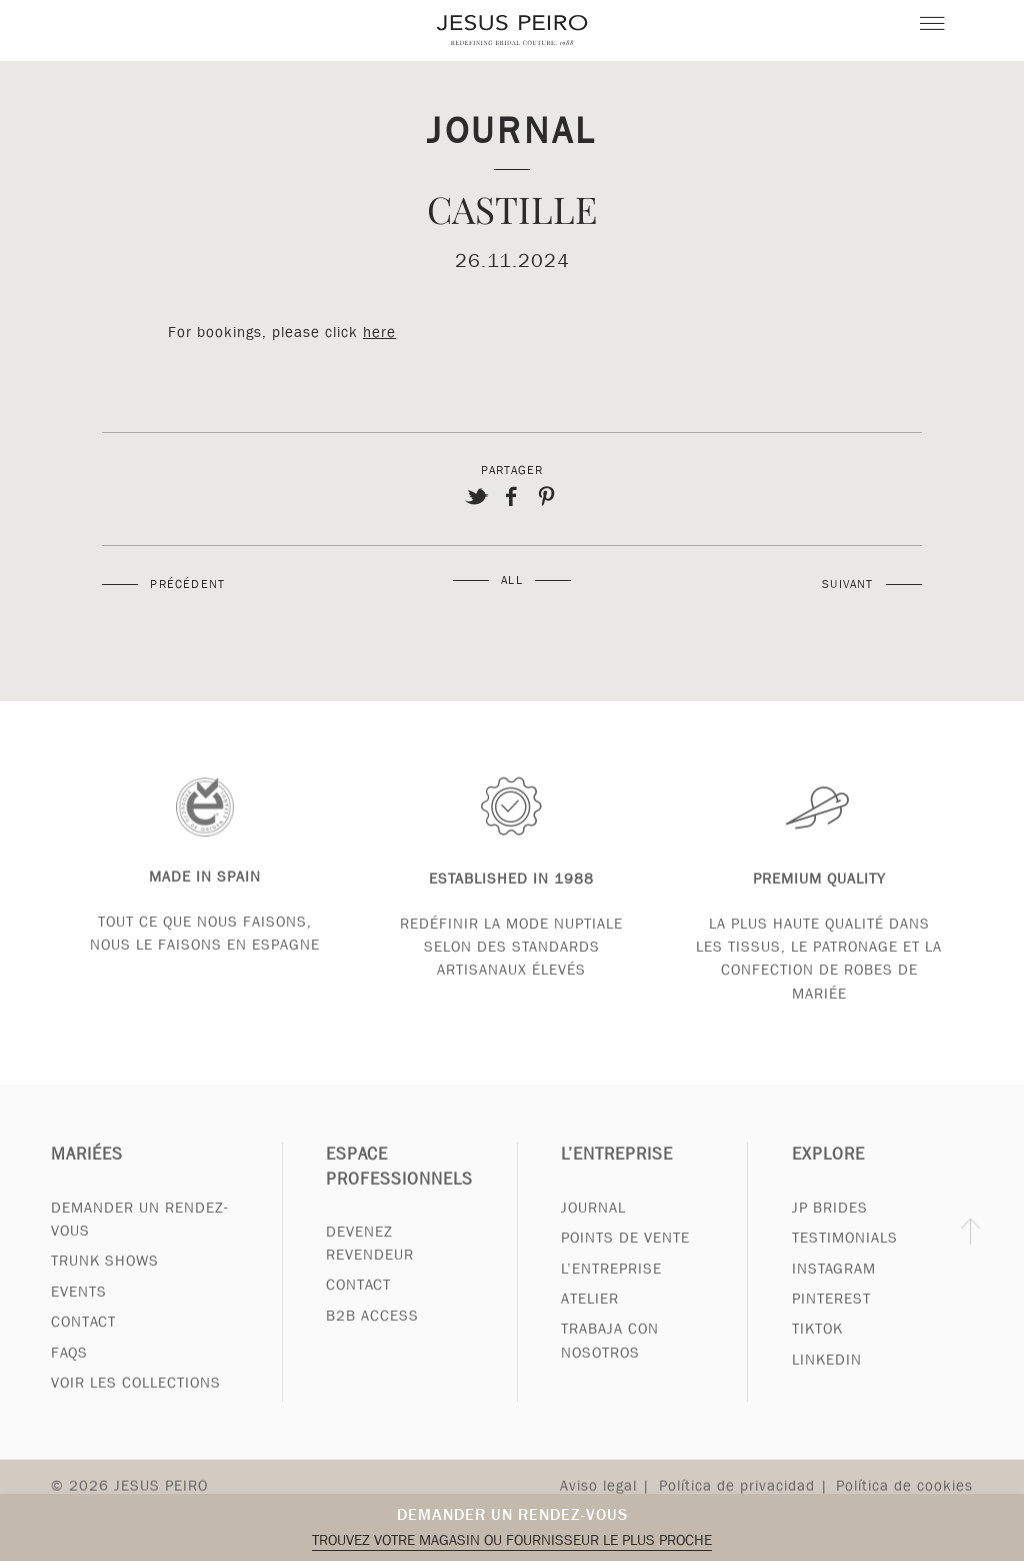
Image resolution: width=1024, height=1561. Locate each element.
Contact (83, 1341)
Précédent (187, 584)
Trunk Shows (105, 1280)
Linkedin (827, 1379)
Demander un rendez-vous (512, 1514)
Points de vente (625, 1257)
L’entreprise (617, 1174)
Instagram (834, 1288)
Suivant (847, 584)
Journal (512, 129)
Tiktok (817, 1349)
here (379, 332)
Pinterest (831, 1318)
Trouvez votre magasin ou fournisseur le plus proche (512, 1540)
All (512, 580)
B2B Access (372, 1335)
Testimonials (845, 1257)
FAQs (69, 1372)
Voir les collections (136, 1402)
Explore (828, 1174)
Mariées (87, 1174)
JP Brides (830, 1227)
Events (79, 1311)
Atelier (590, 1318)
